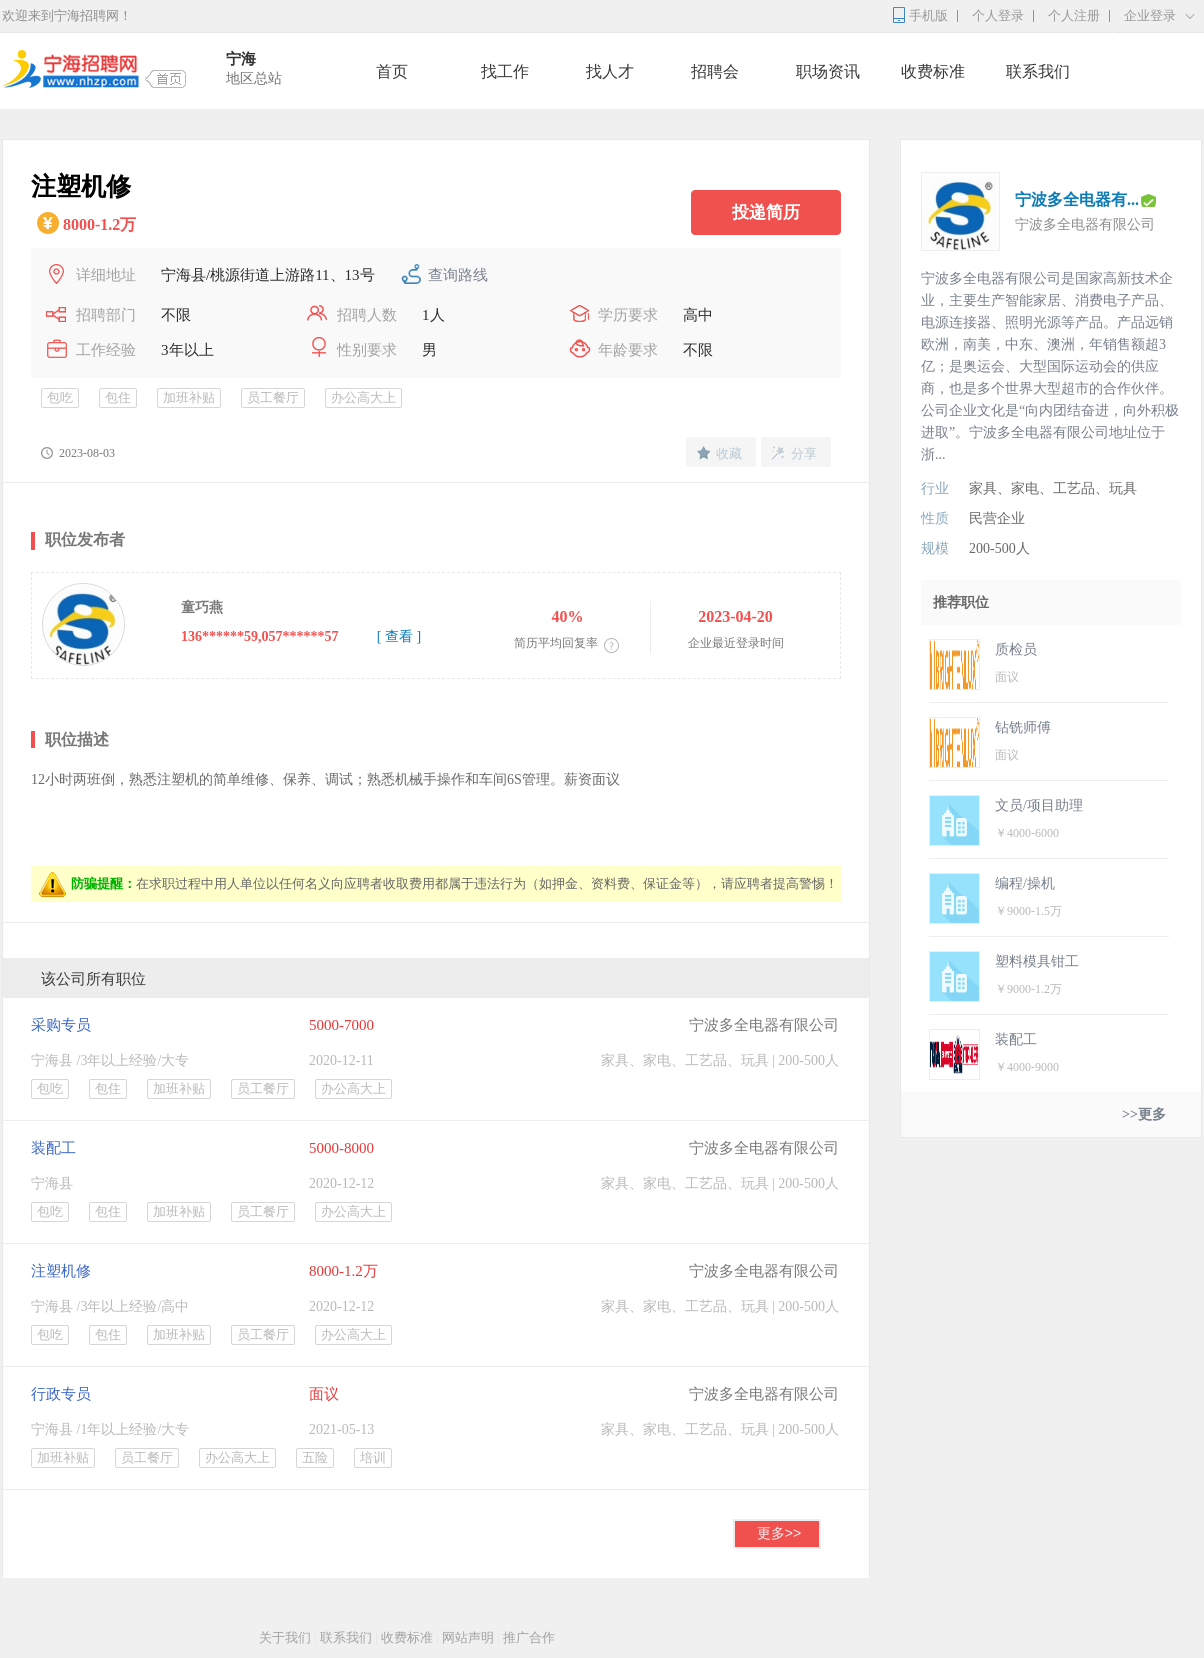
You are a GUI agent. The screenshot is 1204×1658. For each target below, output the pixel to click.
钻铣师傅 (1023, 727)
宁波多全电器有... (1077, 199)
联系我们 (1038, 71)
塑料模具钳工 (1037, 961)
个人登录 (998, 15)
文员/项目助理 (1039, 805)
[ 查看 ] (399, 636)
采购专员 (61, 1025)
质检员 (1016, 649)
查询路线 (458, 275)
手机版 (928, 15)
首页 (392, 71)
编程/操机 (1025, 883)
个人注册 (1074, 15)
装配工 (53, 1148)
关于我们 (285, 1637)
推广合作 (529, 1637)
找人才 (610, 71)
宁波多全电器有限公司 (764, 1025)
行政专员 (61, 1394)
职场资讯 (828, 71)
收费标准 (933, 71)
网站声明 (468, 1637)
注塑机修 (61, 1271)
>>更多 (1144, 1114)
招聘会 (715, 71)
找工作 (505, 71)
